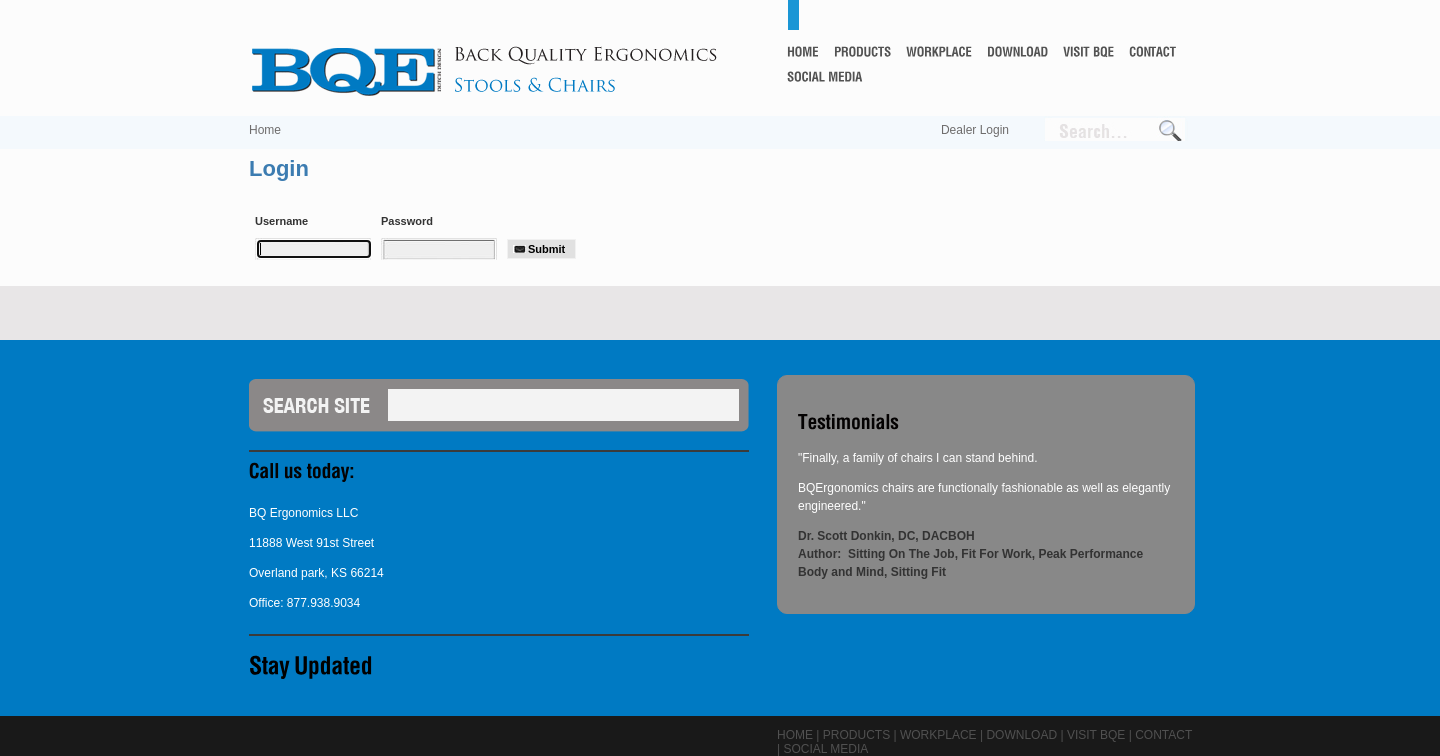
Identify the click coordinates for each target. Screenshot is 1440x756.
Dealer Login (975, 130)
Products (856, 735)
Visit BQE (1096, 735)
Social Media (825, 749)
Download (1021, 735)
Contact (1163, 735)
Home (265, 130)
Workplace (938, 735)
